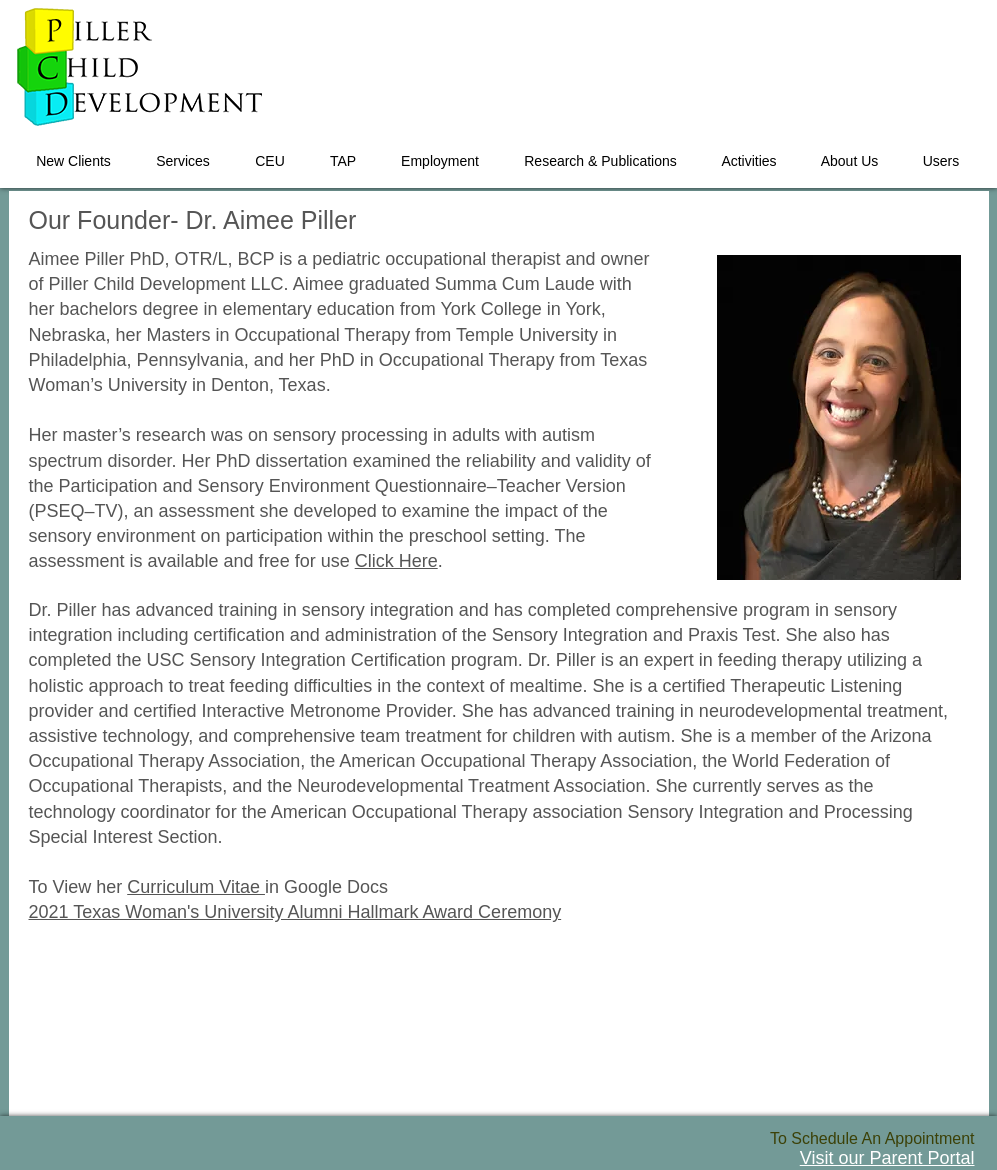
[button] (183, 152)
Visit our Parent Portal (887, 1158)
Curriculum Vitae (196, 887)
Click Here (396, 561)
